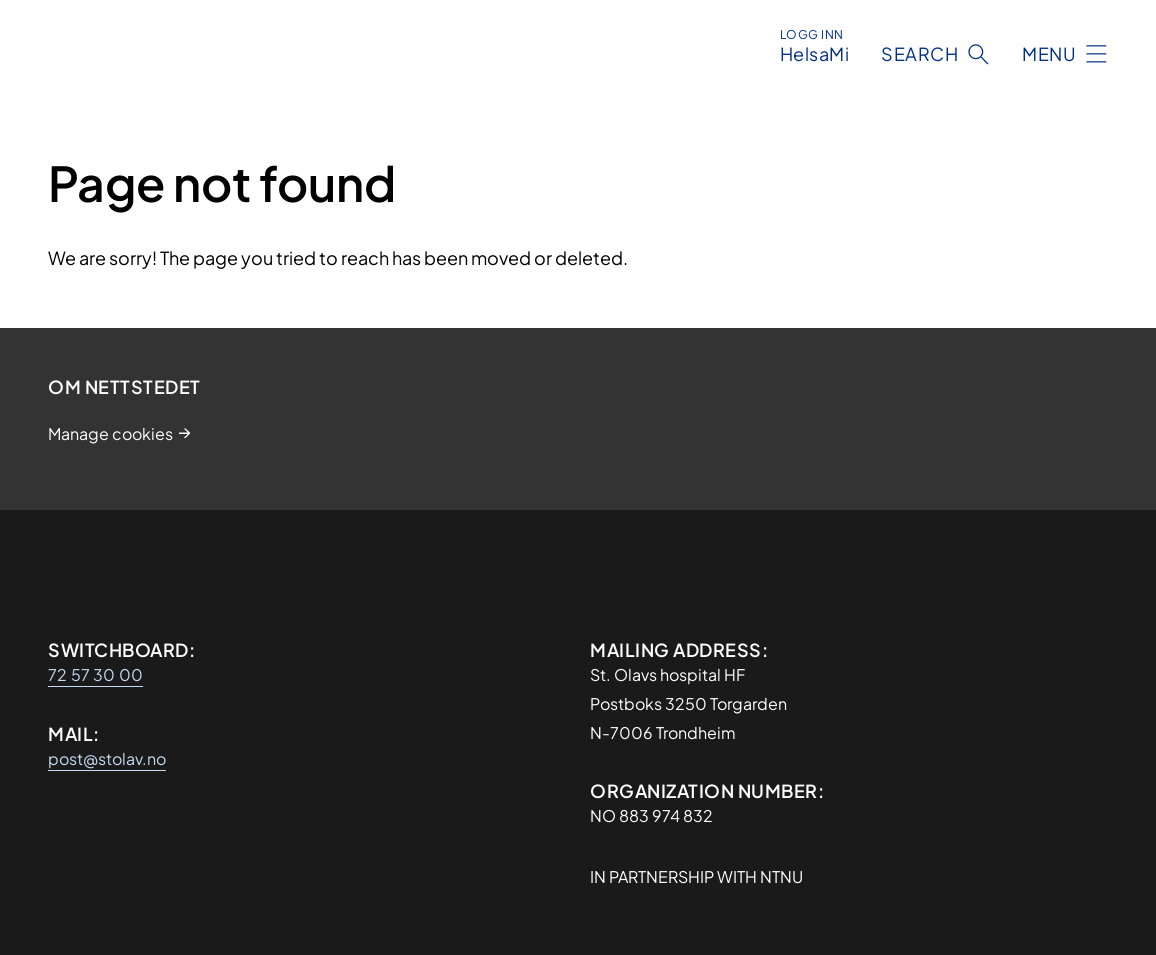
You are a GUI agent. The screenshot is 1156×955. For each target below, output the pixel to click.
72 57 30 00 (95, 674)
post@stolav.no (107, 758)
